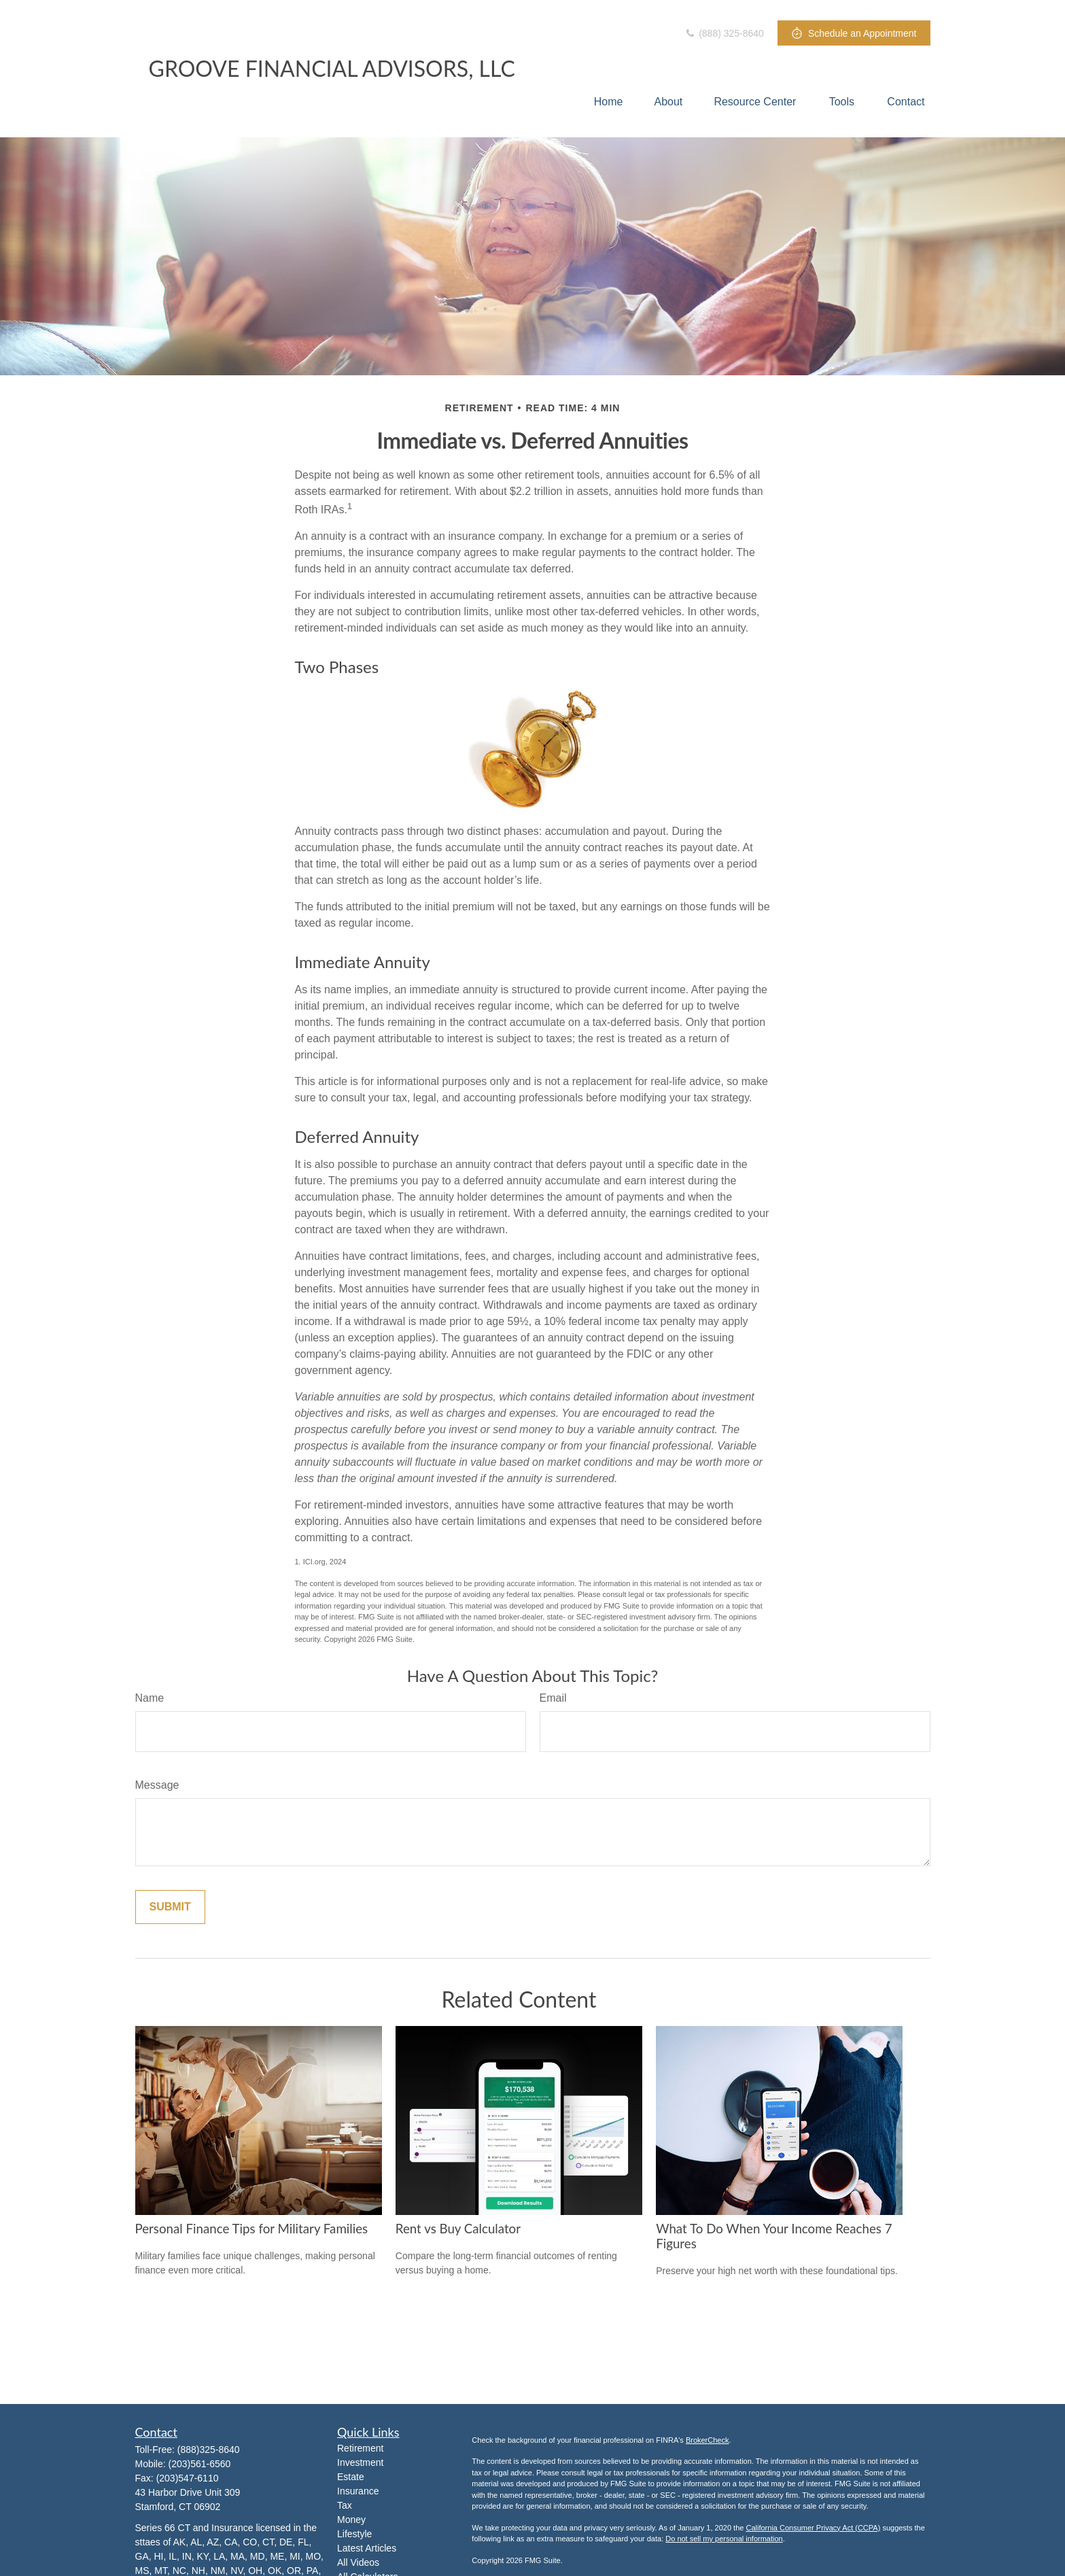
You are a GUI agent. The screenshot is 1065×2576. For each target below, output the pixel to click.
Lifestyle (354, 2533)
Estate (350, 2476)
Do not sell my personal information (723, 2539)
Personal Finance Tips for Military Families (251, 2228)
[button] (609, 102)
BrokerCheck (707, 2440)
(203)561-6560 (200, 2463)
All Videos (358, 2562)
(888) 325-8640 (724, 33)
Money (351, 2519)
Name (149, 1698)
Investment (360, 2462)
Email (553, 1698)
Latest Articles (366, 2548)
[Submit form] (170, 1907)
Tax (344, 2505)
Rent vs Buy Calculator (458, 2228)
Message (157, 1785)
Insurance (358, 2491)
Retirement (360, 2448)
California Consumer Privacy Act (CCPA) (813, 2528)
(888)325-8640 (208, 2449)
